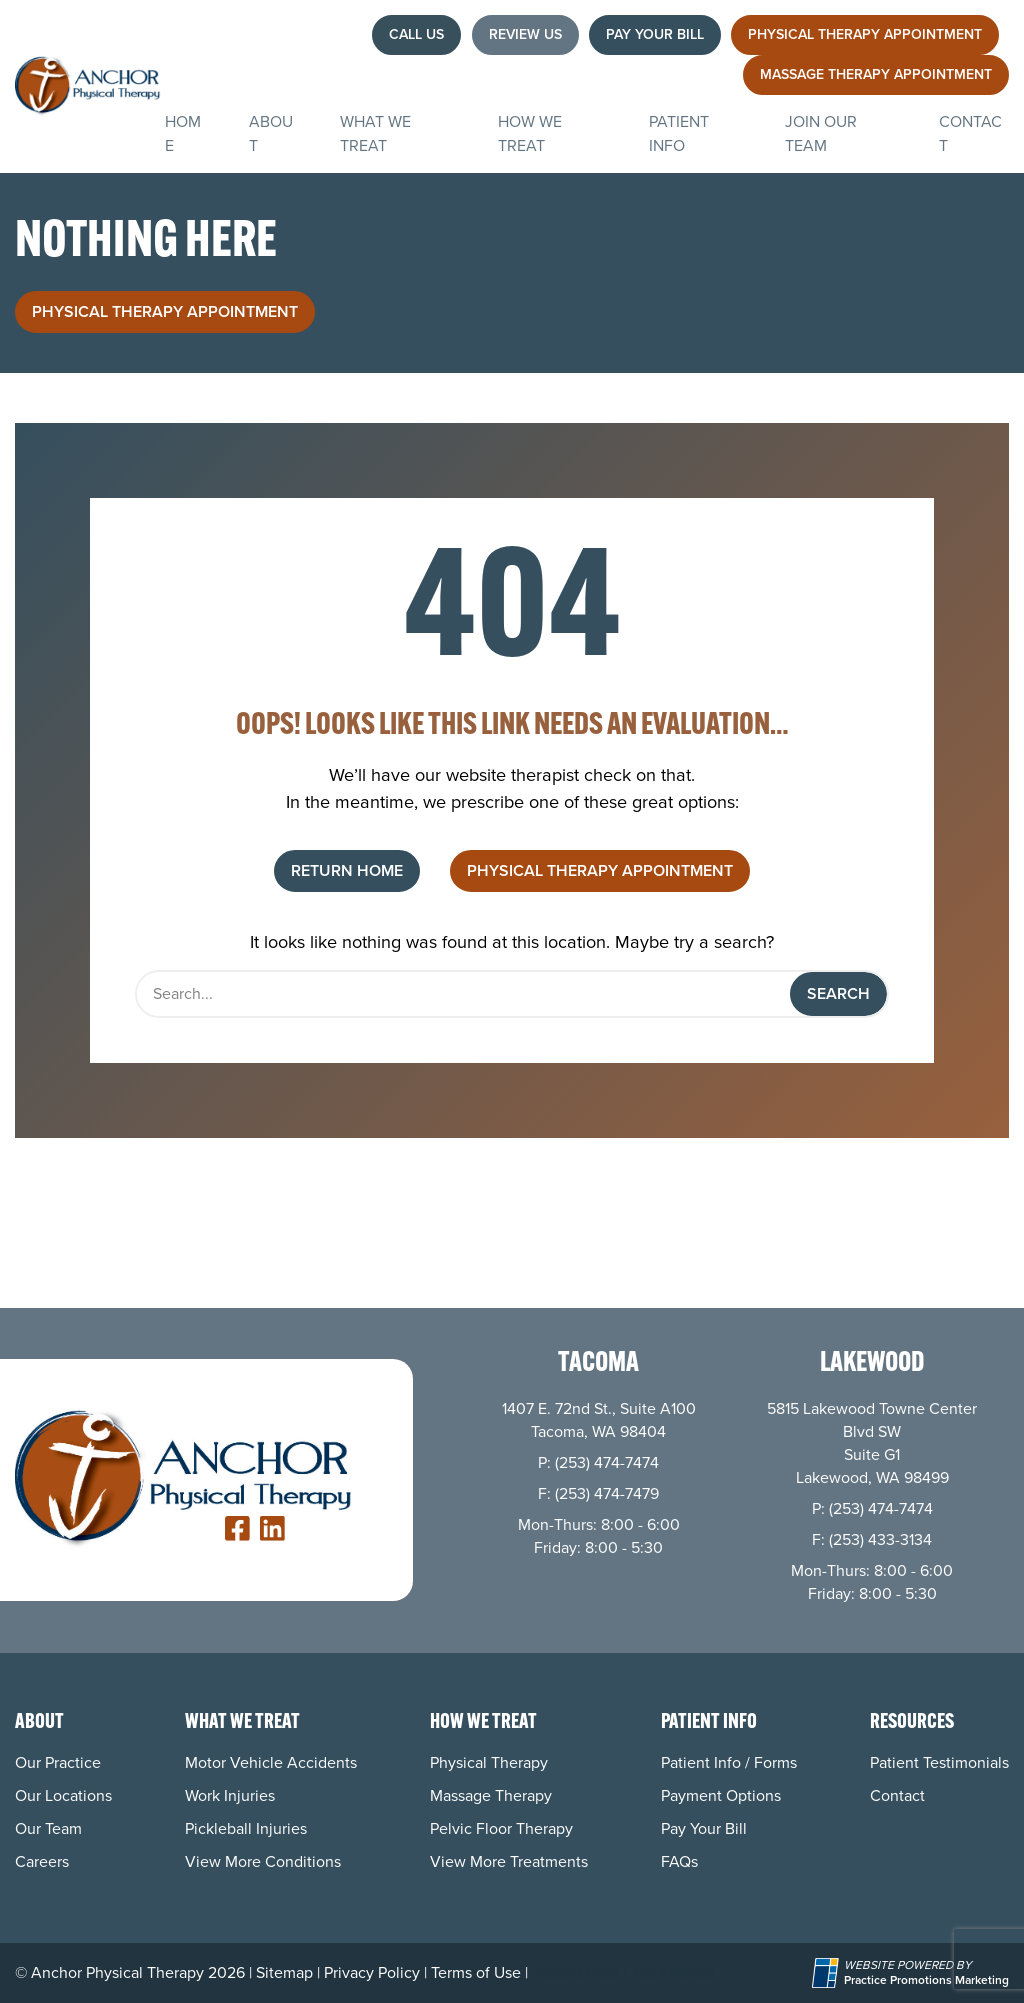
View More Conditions (263, 1861)
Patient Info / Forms (729, 1762)
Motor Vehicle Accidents (271, 1762)
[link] (237, 1528)
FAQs (679, 1861)
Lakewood (872, 1364)
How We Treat (530, 133)
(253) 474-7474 (607, 1462)
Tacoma (598, 1364)
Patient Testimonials (939, 1762)
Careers (42, 1861)
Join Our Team (821, 133)
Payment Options (721, 1795)
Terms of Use (476, 1972)
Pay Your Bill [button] (655, 34)
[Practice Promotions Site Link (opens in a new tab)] (828, 1973)
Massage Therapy (491, 1795)
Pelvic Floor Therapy (501, 1828)
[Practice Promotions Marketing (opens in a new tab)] (926, 1980)
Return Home (347, 870)
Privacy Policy (372, 1972)
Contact (970, 133)
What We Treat (375, 133)
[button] (416, 35)
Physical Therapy (489, 1762)
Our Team (48, 1828)
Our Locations (63, 1795)
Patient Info (679, 133)
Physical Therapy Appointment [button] (165, 311)
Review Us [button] (525, 34)
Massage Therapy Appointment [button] (876, 74)
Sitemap (284, 1972)
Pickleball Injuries (246, 1828)
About (271, 133)
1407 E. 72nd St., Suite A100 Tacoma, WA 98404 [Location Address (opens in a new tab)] (599, 1420)
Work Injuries (230, 1795)
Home (183, 133)
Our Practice (58, 1762)
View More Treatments (509, 1861)
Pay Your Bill (704, 1828)
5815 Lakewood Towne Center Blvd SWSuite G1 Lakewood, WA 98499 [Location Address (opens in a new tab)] (872, 1443)
